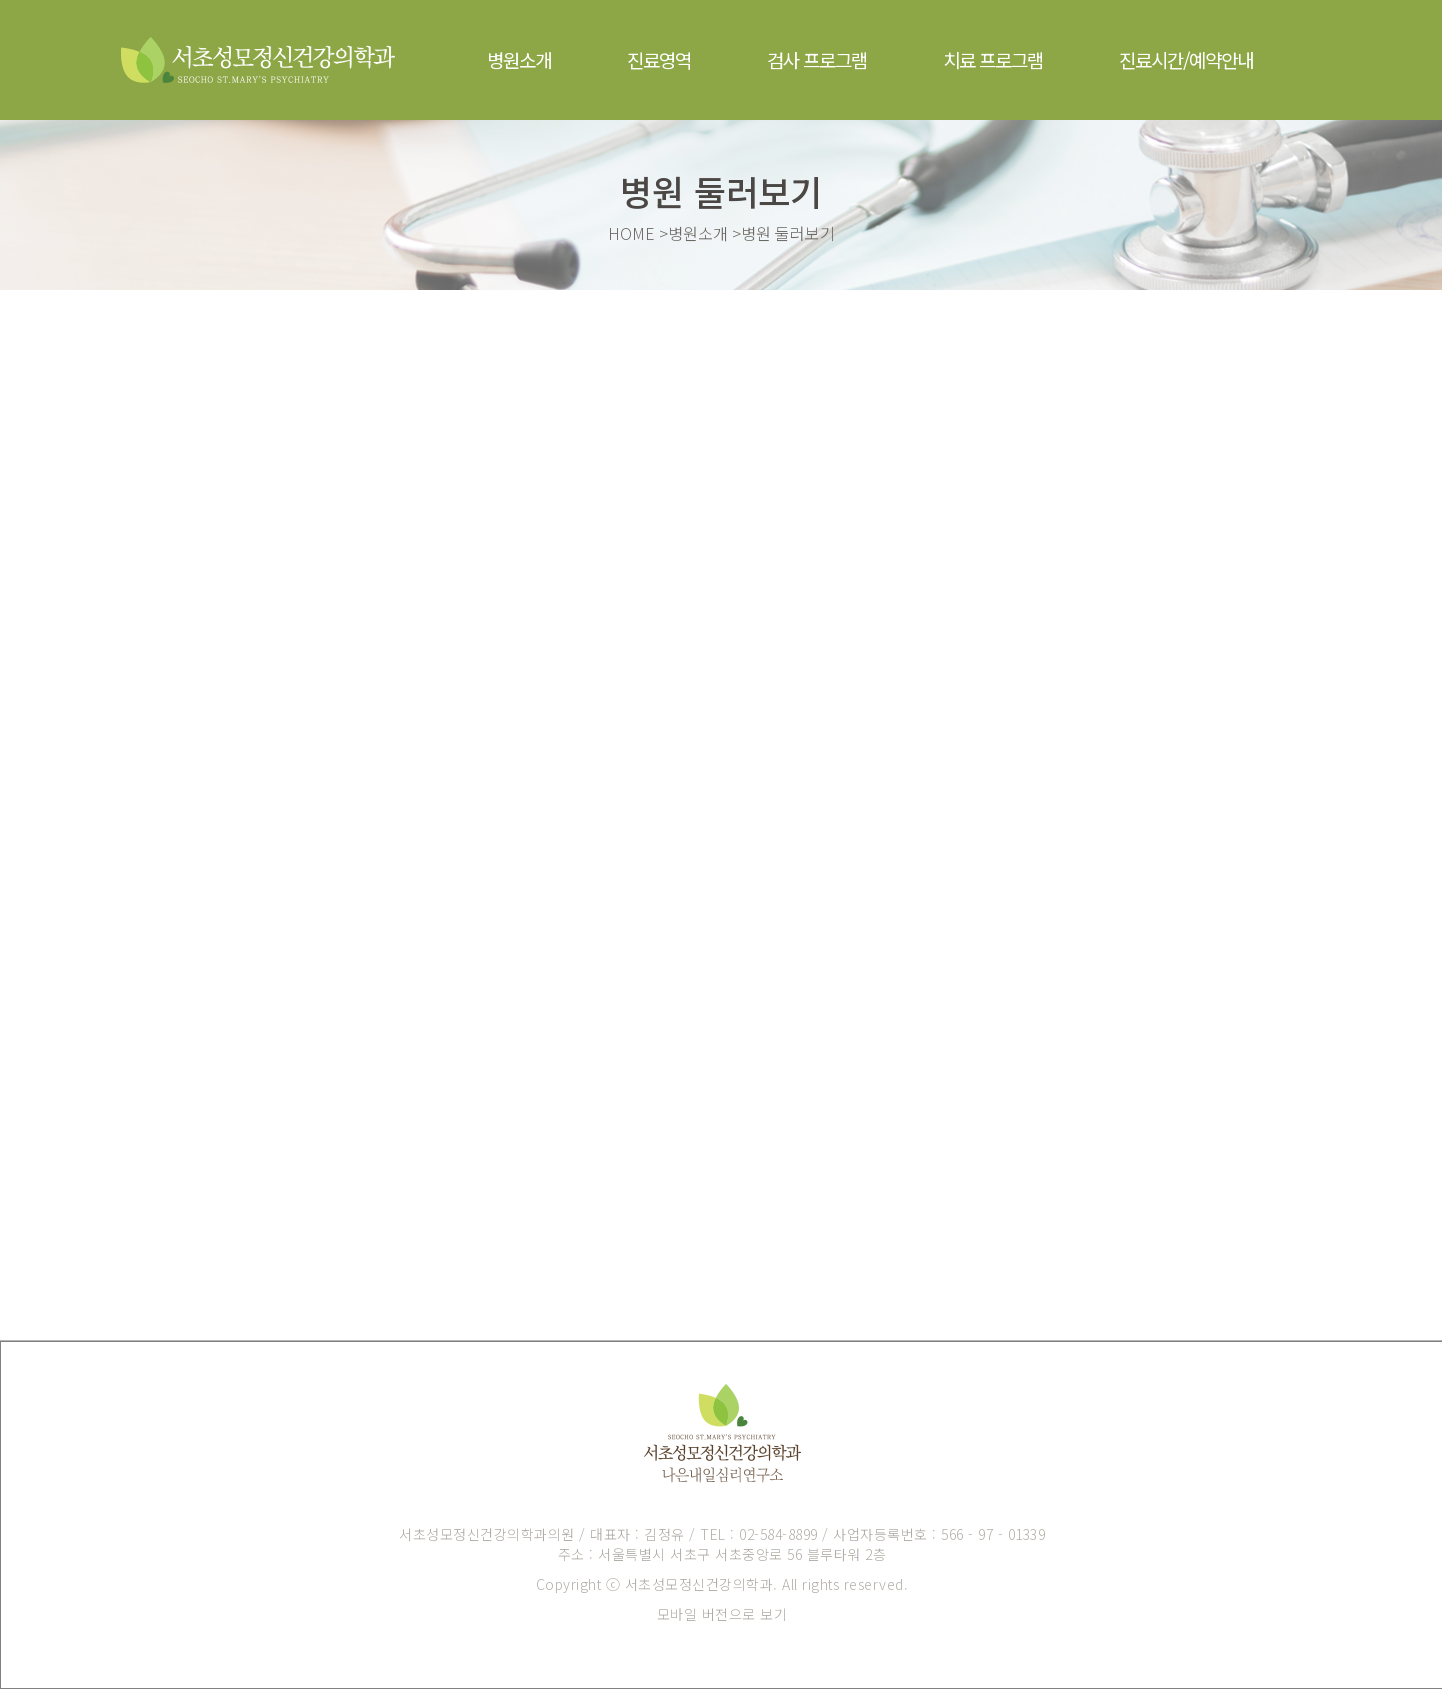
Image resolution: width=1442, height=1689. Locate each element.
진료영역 (659, 59)
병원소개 (519, 59)
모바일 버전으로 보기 (722, 1614)
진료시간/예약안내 (1186, 59)
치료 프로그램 (993, 59)
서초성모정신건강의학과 (699, 1584)
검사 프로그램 (817, 59)
